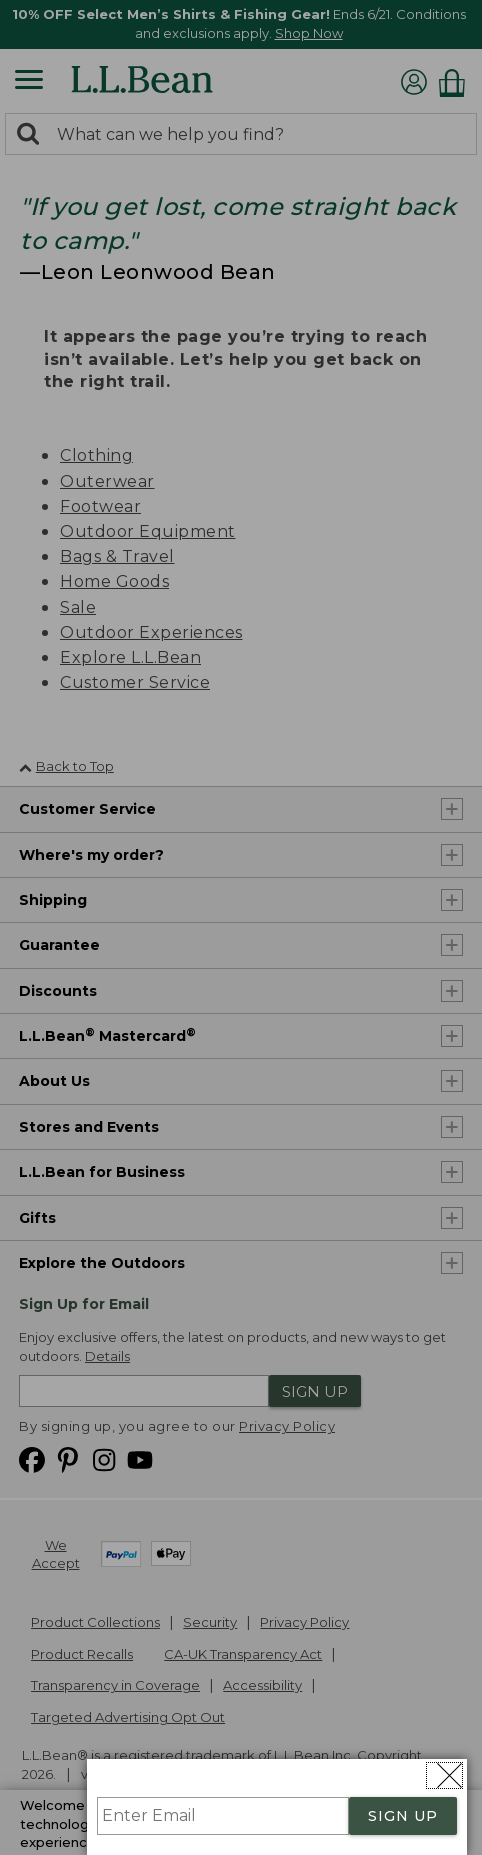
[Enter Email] (223, 1816)
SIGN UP (403, 1816)
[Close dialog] (444, 1775)
